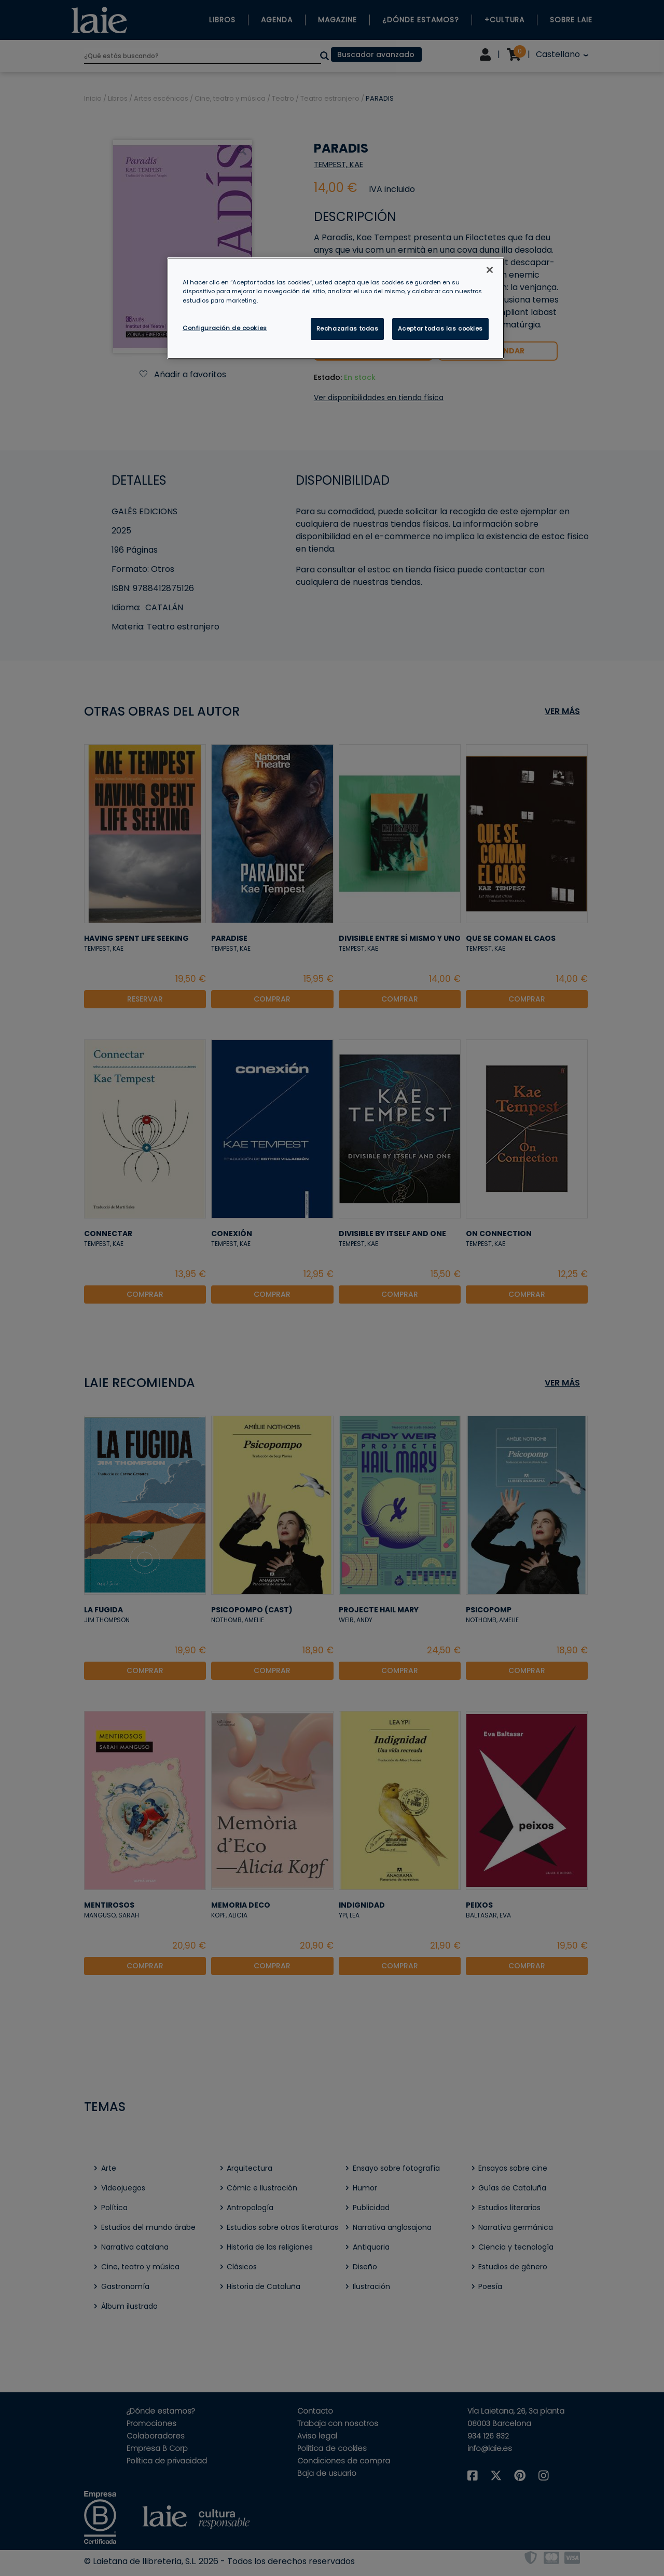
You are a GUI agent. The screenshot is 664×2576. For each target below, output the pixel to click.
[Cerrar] (489, 269)
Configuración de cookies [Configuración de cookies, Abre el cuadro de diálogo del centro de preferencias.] (225, 328)
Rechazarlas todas (347, 328)
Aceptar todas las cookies (440, 328)
